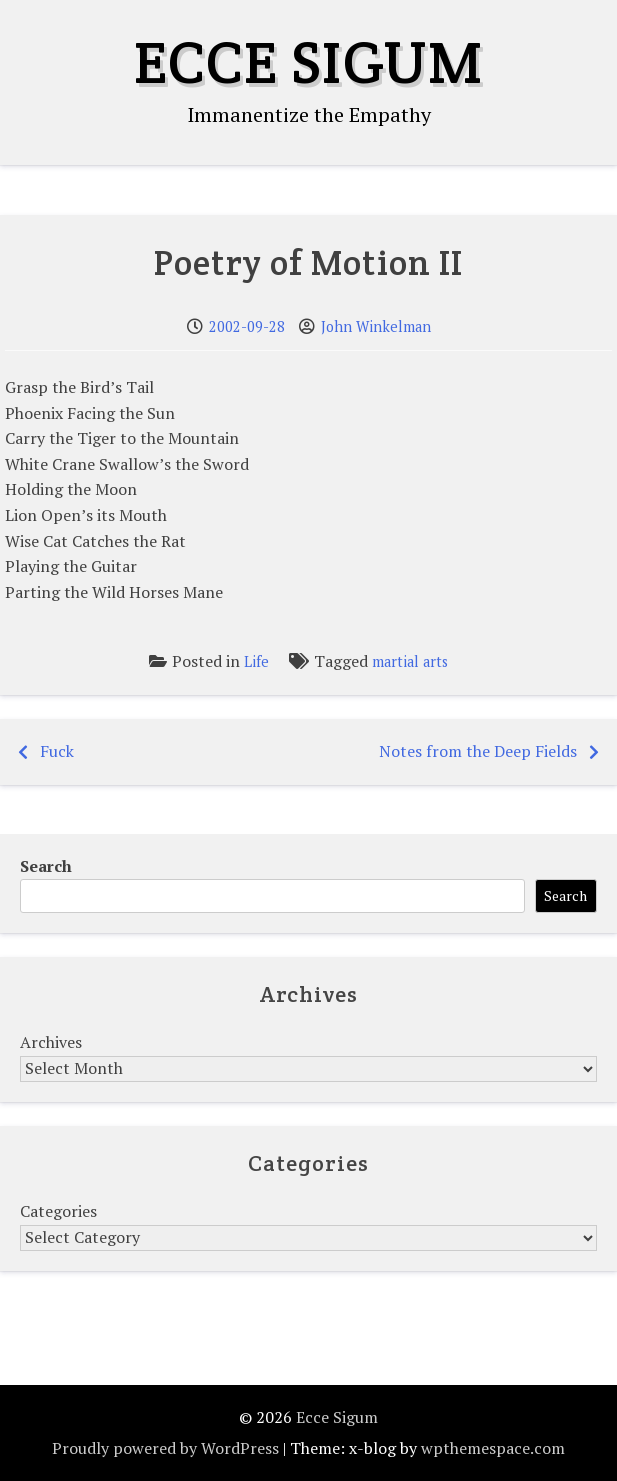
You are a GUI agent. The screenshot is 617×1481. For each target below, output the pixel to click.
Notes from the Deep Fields (478, 751)
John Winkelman (376, 326)
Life (256, 661)
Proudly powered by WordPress (165, 1448)
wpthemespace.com (493, 1448)
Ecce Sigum (308, 62)
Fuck (57, 751)
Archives (51, 1042)
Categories (58, 1211)
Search (46, 866)
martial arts (410, 661)
